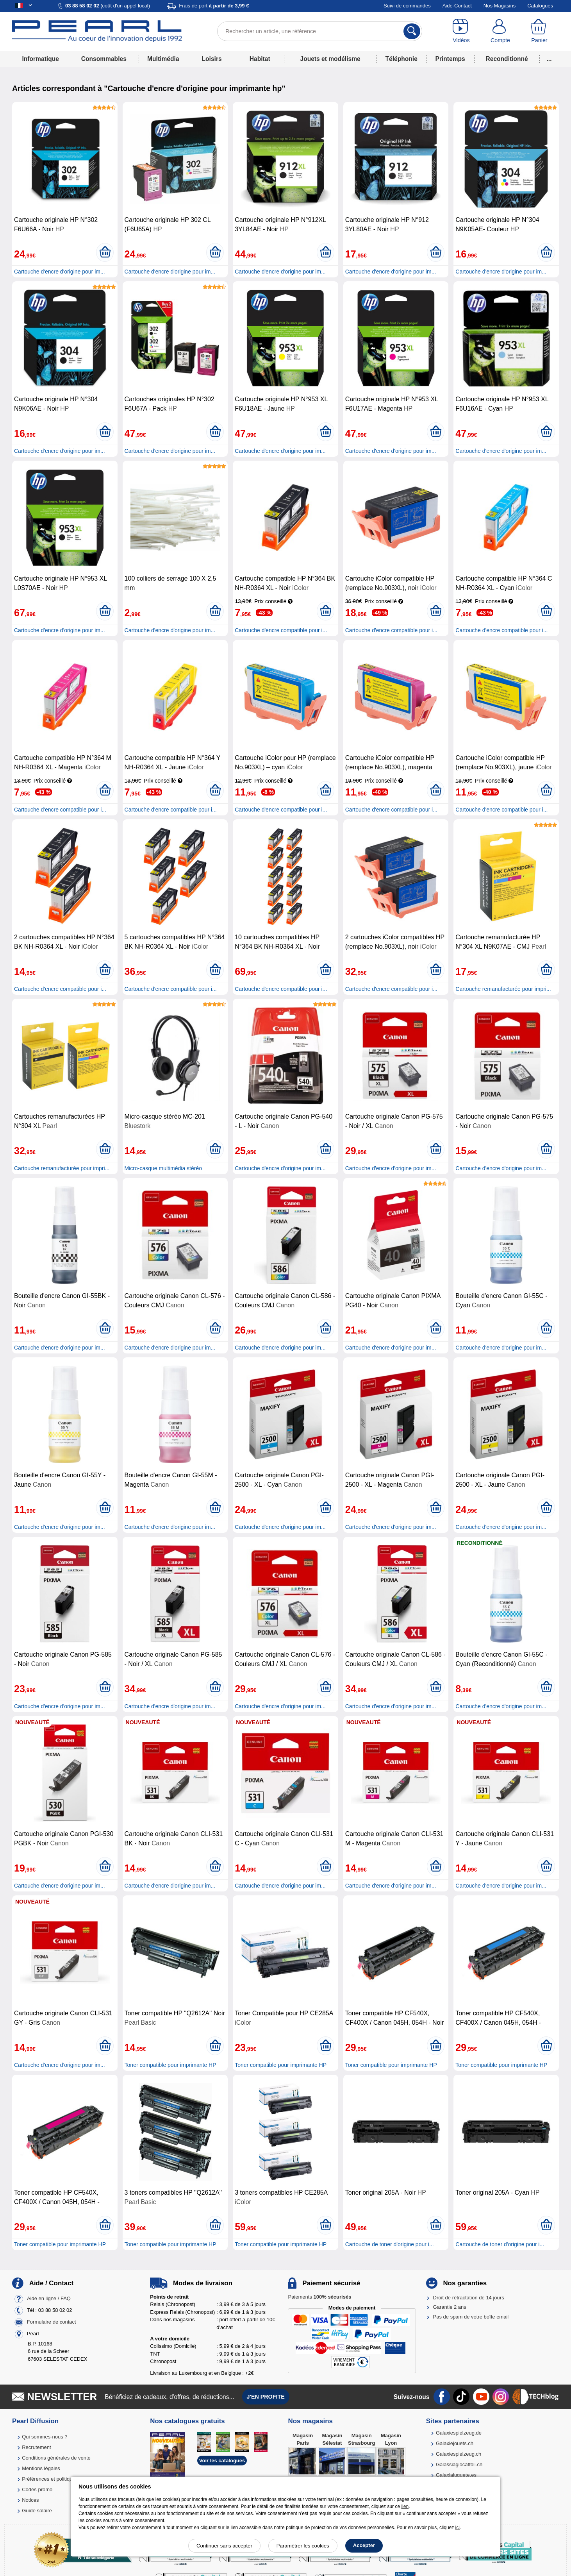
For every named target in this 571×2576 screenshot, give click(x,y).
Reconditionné (506, 58)
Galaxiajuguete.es (456, 2475)
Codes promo (37, 2489)
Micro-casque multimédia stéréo (163, 1168)
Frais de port (214, 6)
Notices (30, 2500)
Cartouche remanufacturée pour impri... (503, 989)
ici (457, 2527)
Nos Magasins (500, 6)
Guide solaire (37, 2510)
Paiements (319, 2297)
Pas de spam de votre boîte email (471, 2317)
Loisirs (212, 58)
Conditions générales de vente (56, 2458)
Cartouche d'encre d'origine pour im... (59, 271)
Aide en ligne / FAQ (49, 2298)
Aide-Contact (457, 6)
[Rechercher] (411, 31)
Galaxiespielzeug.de (459, 2433)
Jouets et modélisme (330, 58)
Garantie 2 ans (449, 2307)
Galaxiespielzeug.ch (458, 2454)
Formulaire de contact (51, 2322)
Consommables (104, 58)
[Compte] (500, 31)
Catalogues (540, 6)
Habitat (260, 58)
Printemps (450, 58)
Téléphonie (401, 58)
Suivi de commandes (407, 6)
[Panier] (539, 31)
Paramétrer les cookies (303, 2546)
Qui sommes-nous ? (44, 2437)
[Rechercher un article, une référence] (319, 31)
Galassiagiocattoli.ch (459, 2464)
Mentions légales (41, 2468)
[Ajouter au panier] (105, 252)
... (549, 58)
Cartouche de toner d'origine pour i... (389, 2244)
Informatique (40, 58)
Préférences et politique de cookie (60, 2479)
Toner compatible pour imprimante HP (170, 2065)
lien (405, 2506)
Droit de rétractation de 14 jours (468, 2298)
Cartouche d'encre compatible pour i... (281, 630)
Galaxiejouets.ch (454, 2443)
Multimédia (163, 58)
